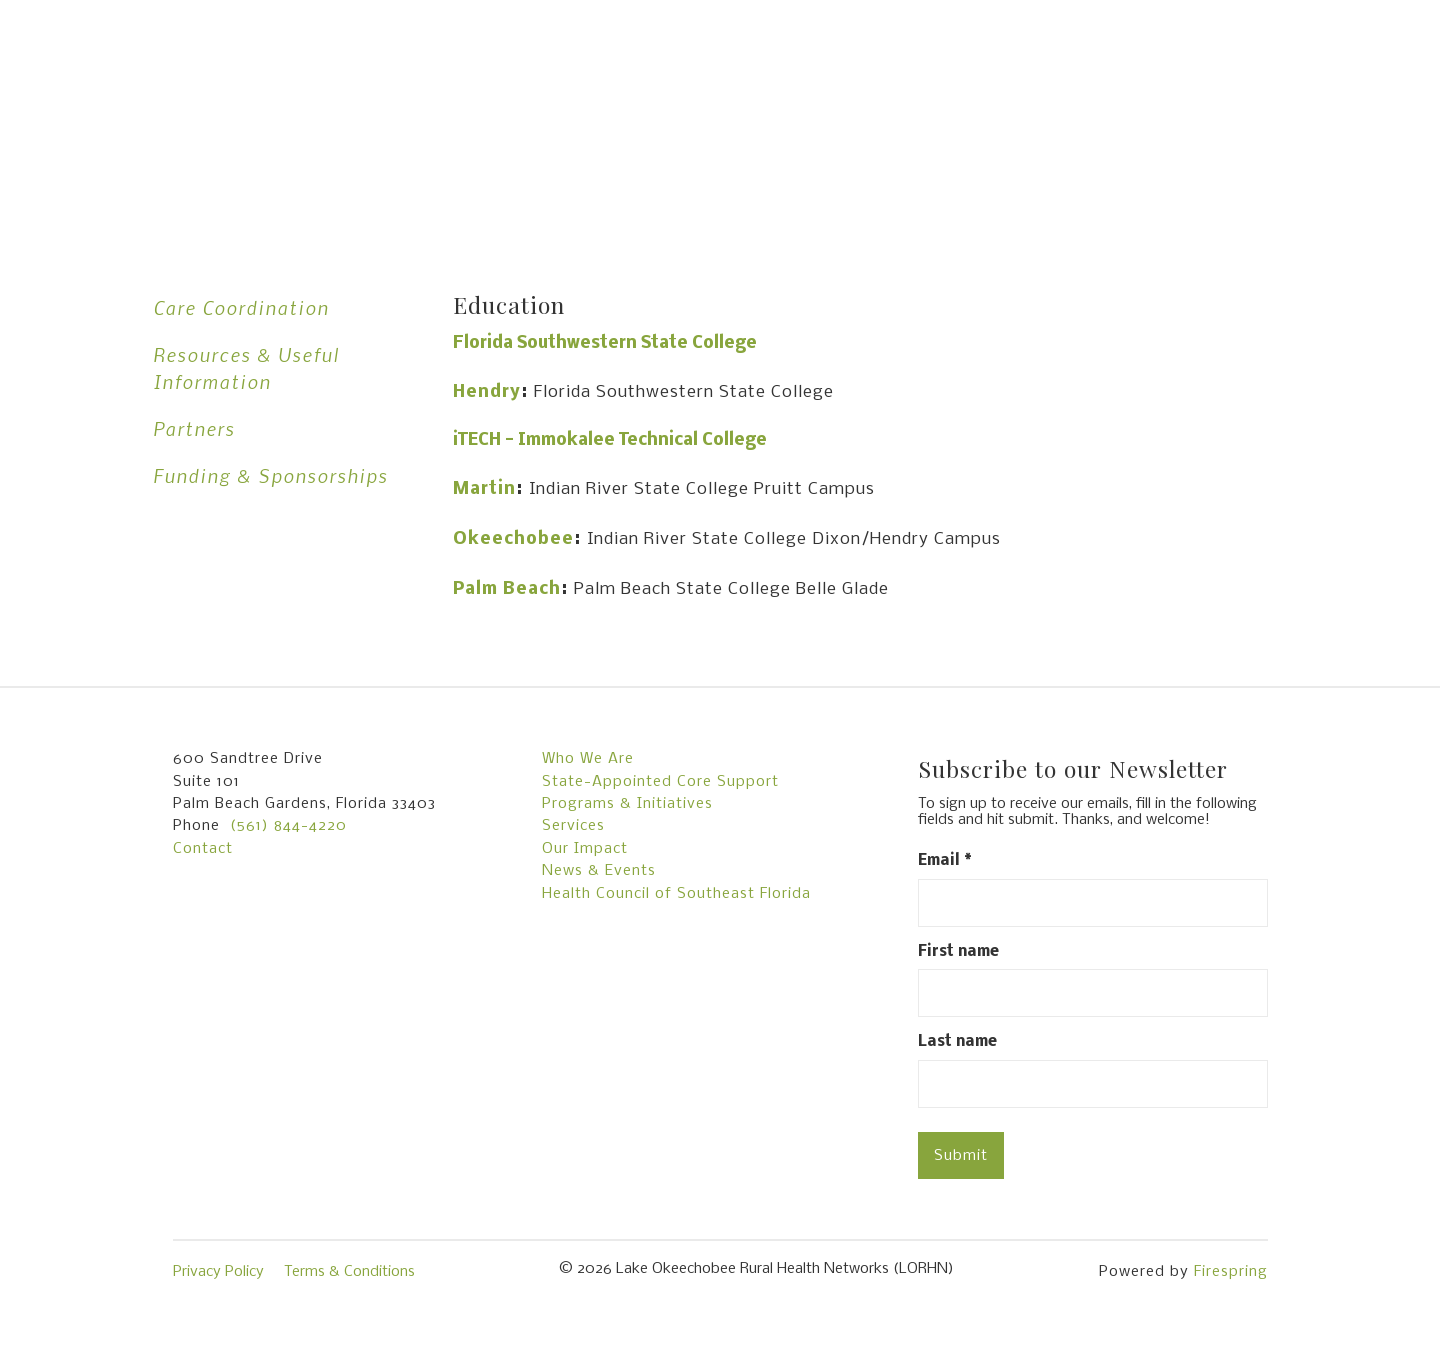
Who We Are (588, 759)
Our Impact (585, 849)
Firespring (1231, 1272)
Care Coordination (241, 307)
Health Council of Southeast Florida (676, 894)
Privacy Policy (218, 1272)
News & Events (599, 871)
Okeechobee (513, 539)
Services (573, 826)
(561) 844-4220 (288, 826)
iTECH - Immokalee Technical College (610, 440)
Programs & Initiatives (627, 804)
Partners (194, 428)
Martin (484, 489)
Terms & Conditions (349, 1272)
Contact (203, 849)
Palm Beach (507, 589)
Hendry (487, 392)
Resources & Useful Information (246, 368)
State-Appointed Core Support (660, 782)
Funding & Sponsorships (270, 475)
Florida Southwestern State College (605, 343)
